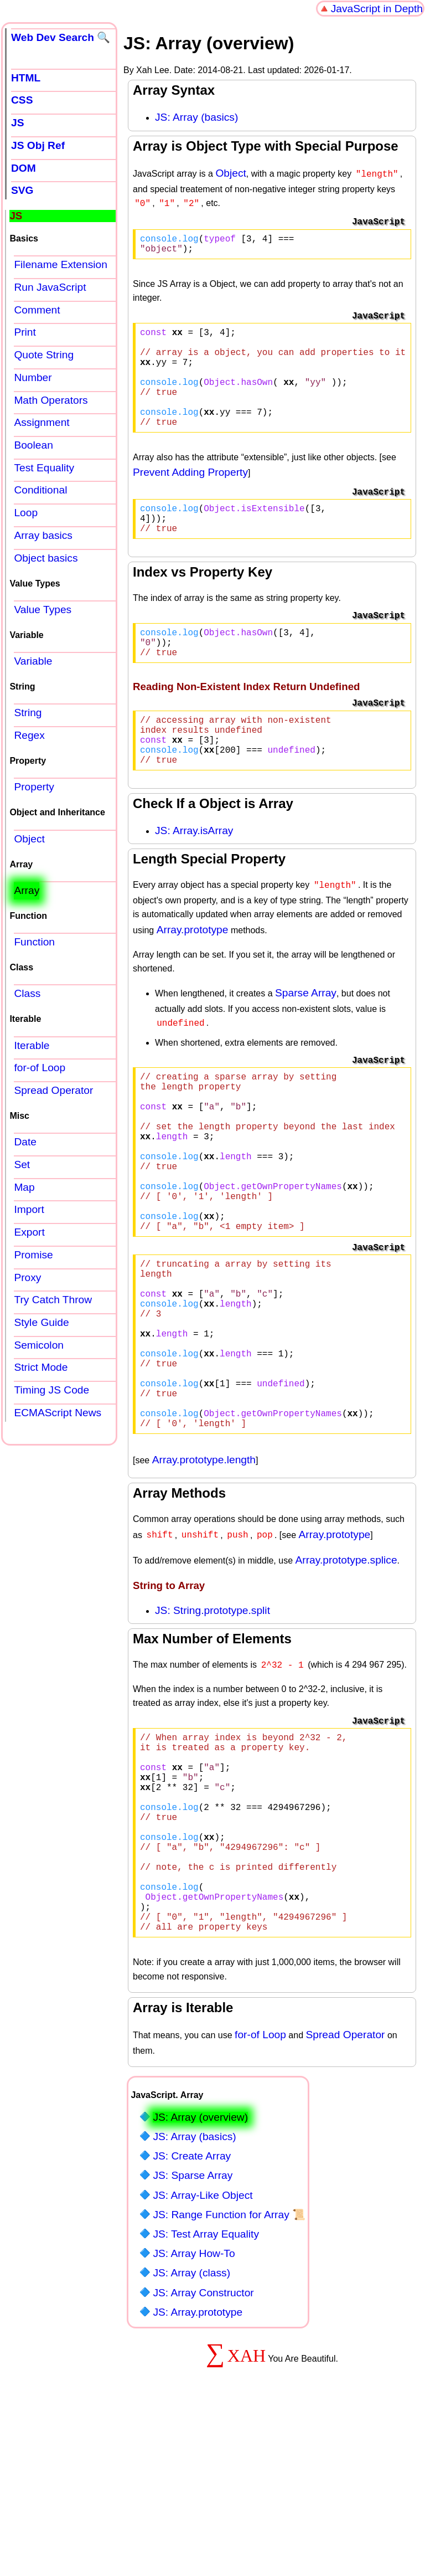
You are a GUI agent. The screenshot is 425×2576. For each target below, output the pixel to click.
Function (34, 942)
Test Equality (44, 468)
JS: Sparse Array (192, 2339)
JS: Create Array (192, 2320)
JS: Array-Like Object (202, 2359)
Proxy (27, 1277)
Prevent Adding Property (190, 497)
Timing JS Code (51, 1390)
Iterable (31, 1045)
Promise (33, 1255)
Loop (26, 512)
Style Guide (41, 1322)
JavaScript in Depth (377, 8)
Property (34, 787)
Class (27, 993)
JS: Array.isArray (194, 880)
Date (25, 1142)
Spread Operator (345, 2198)
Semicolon (39, 1345)
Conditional (40, 490)
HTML (25, 78)
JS (17, 122)
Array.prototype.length (204, 1580)
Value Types (42, 609)
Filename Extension (60, 264)
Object (230, 173)
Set (22, 1164)
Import (29, 1209)
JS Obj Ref (38, 145)
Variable (33, 661)
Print (24, 332)
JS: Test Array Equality (206, 2398)
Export (29, 1232)
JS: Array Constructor (203, 2456)
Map (24, 1187)
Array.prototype (193, 978)
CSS (22, 100)
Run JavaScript (50, 287)
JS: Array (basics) (196, 117)
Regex (29, 735)
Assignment (41, 422)
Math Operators (50, 400)
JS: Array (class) (191, 2436)
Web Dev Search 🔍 (60, 37)
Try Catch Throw (53, 1299)
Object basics (45, 558)
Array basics (43, 535)
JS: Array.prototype (197, 2476)
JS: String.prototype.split (212, 1731)
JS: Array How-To (194, 2417)
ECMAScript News (57, 1412)
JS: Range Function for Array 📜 (229, 2378)
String (28, 712)
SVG (22, 190)
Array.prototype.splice (346, 1681)
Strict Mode (41, 1367)
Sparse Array (305, 1041)
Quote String (44, 355)
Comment (37, 310)
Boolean (33, 445)
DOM (23, 168)
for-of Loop (260, 2198)
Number (32, 377)
